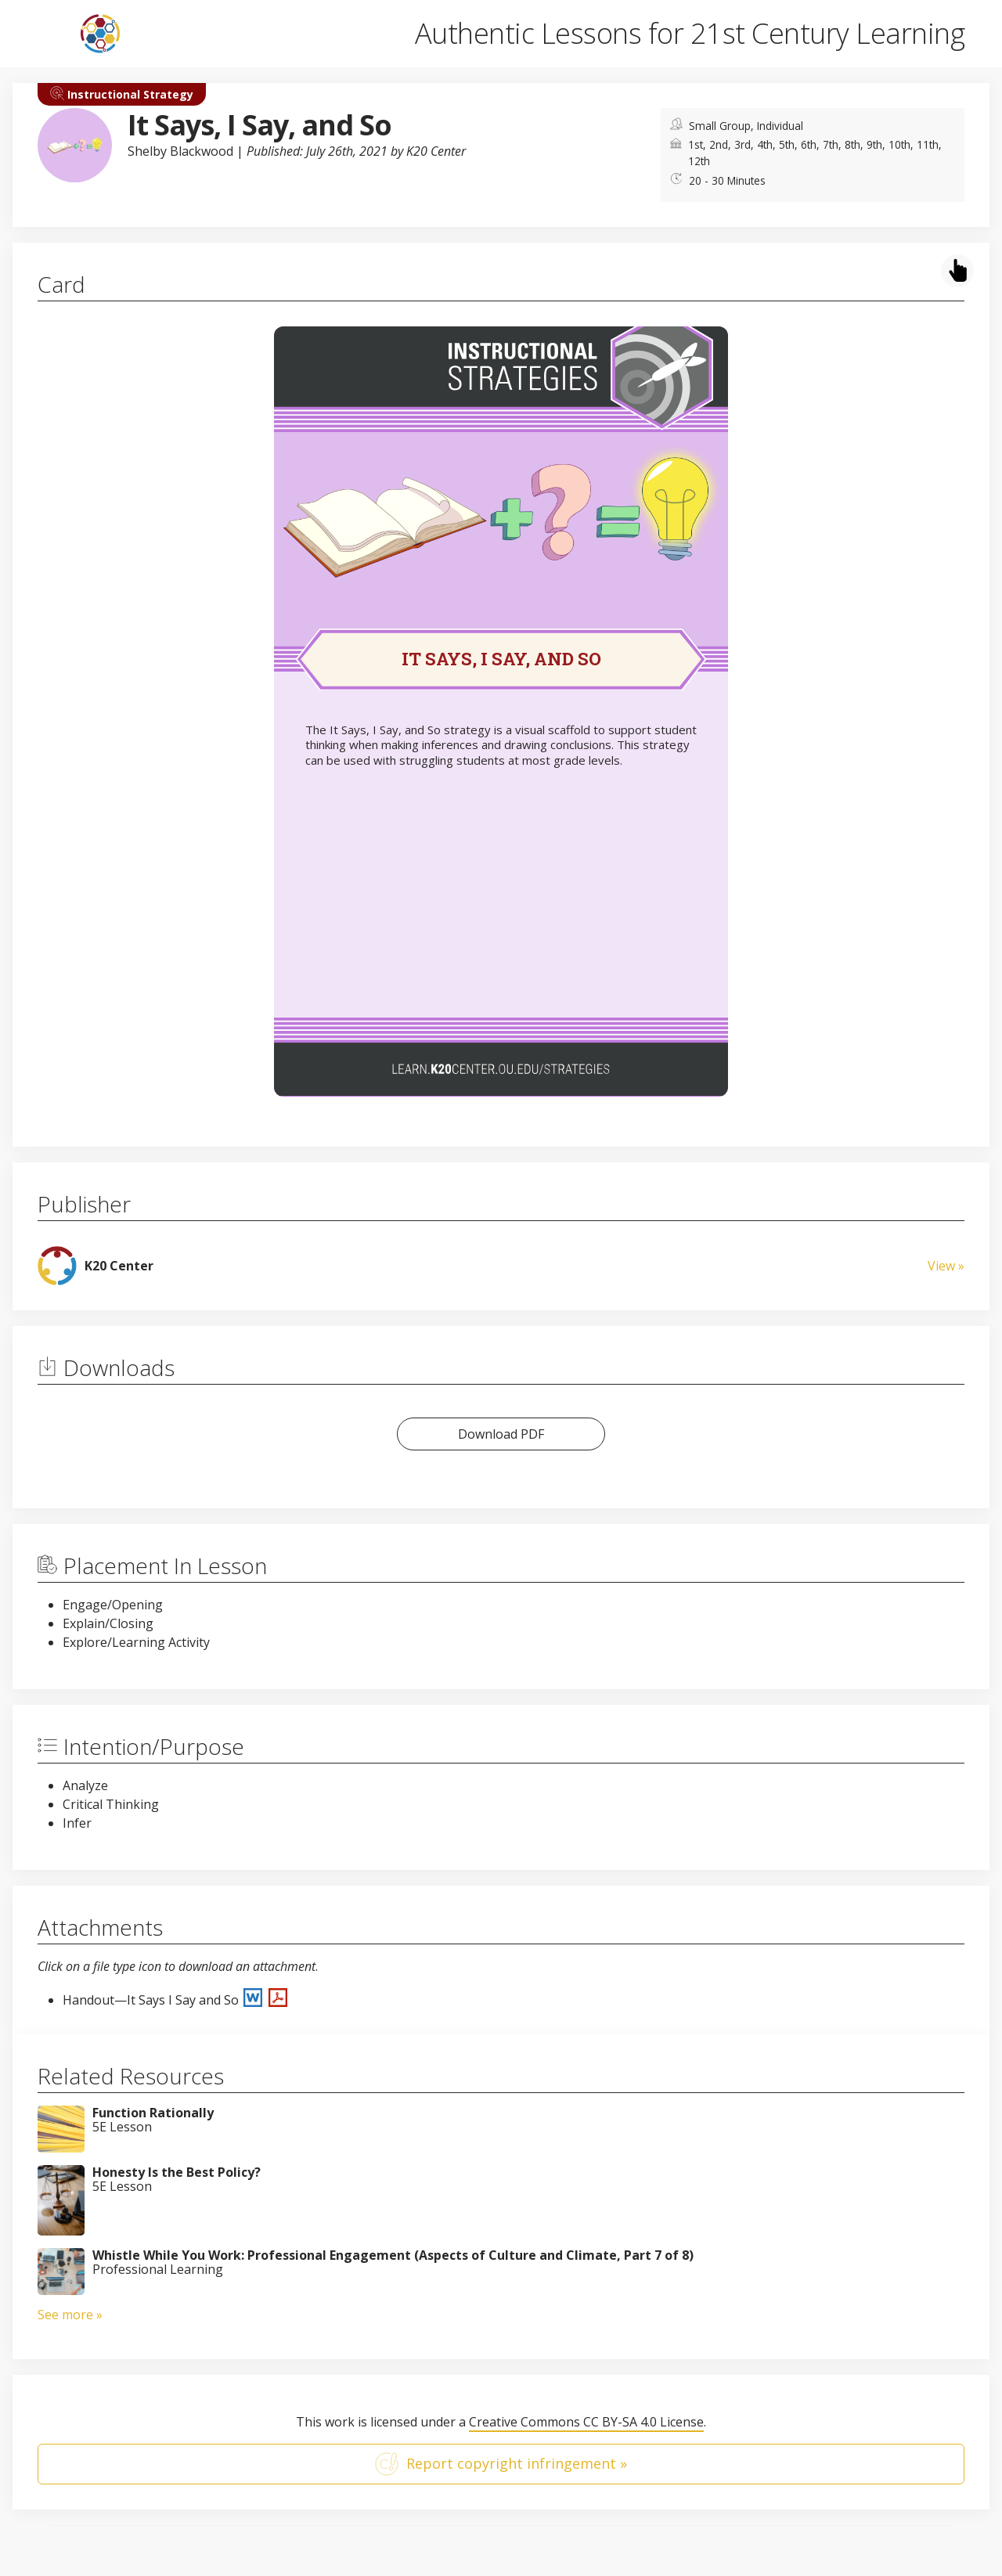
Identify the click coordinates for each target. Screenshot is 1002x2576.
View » (946, 1265)
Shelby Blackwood (180, 151)
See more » (70, 2315)
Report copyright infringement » (501, 2464)
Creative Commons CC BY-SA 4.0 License (586, 2421)
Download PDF (501, 1434)
